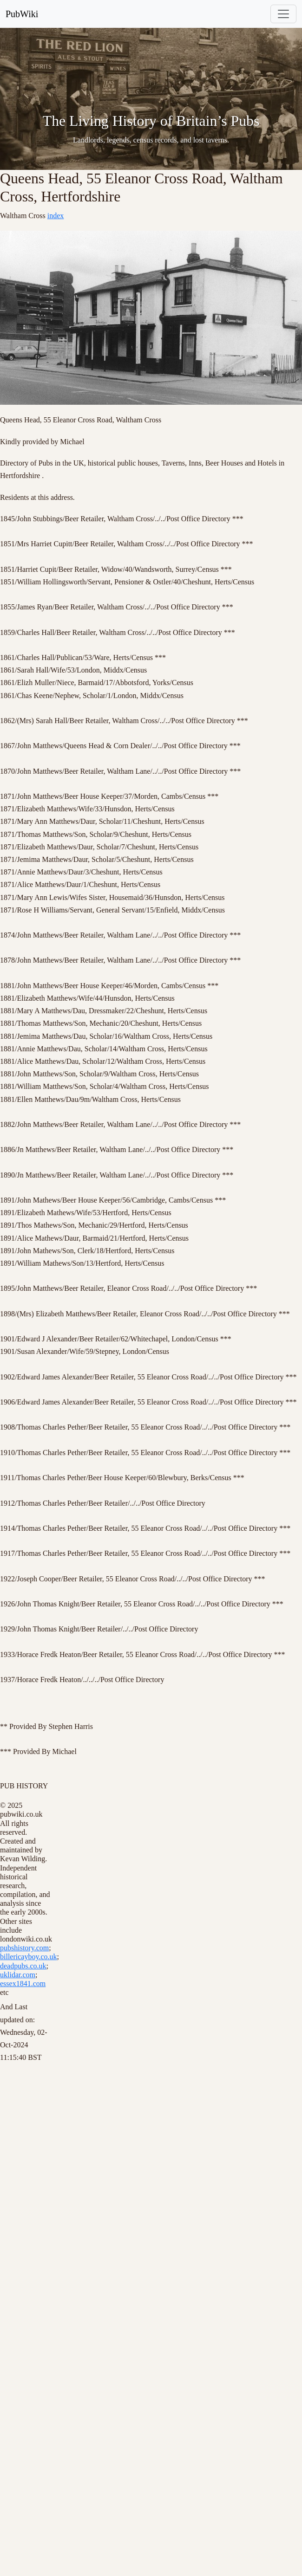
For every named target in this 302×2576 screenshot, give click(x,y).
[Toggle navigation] (283, 14)
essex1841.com (23, 1983)
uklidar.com (17, 1975)
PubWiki (22, 14)
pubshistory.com (24, 1948)
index (55, 216)
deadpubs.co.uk (23, 1966)
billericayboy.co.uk (28, 1957)
